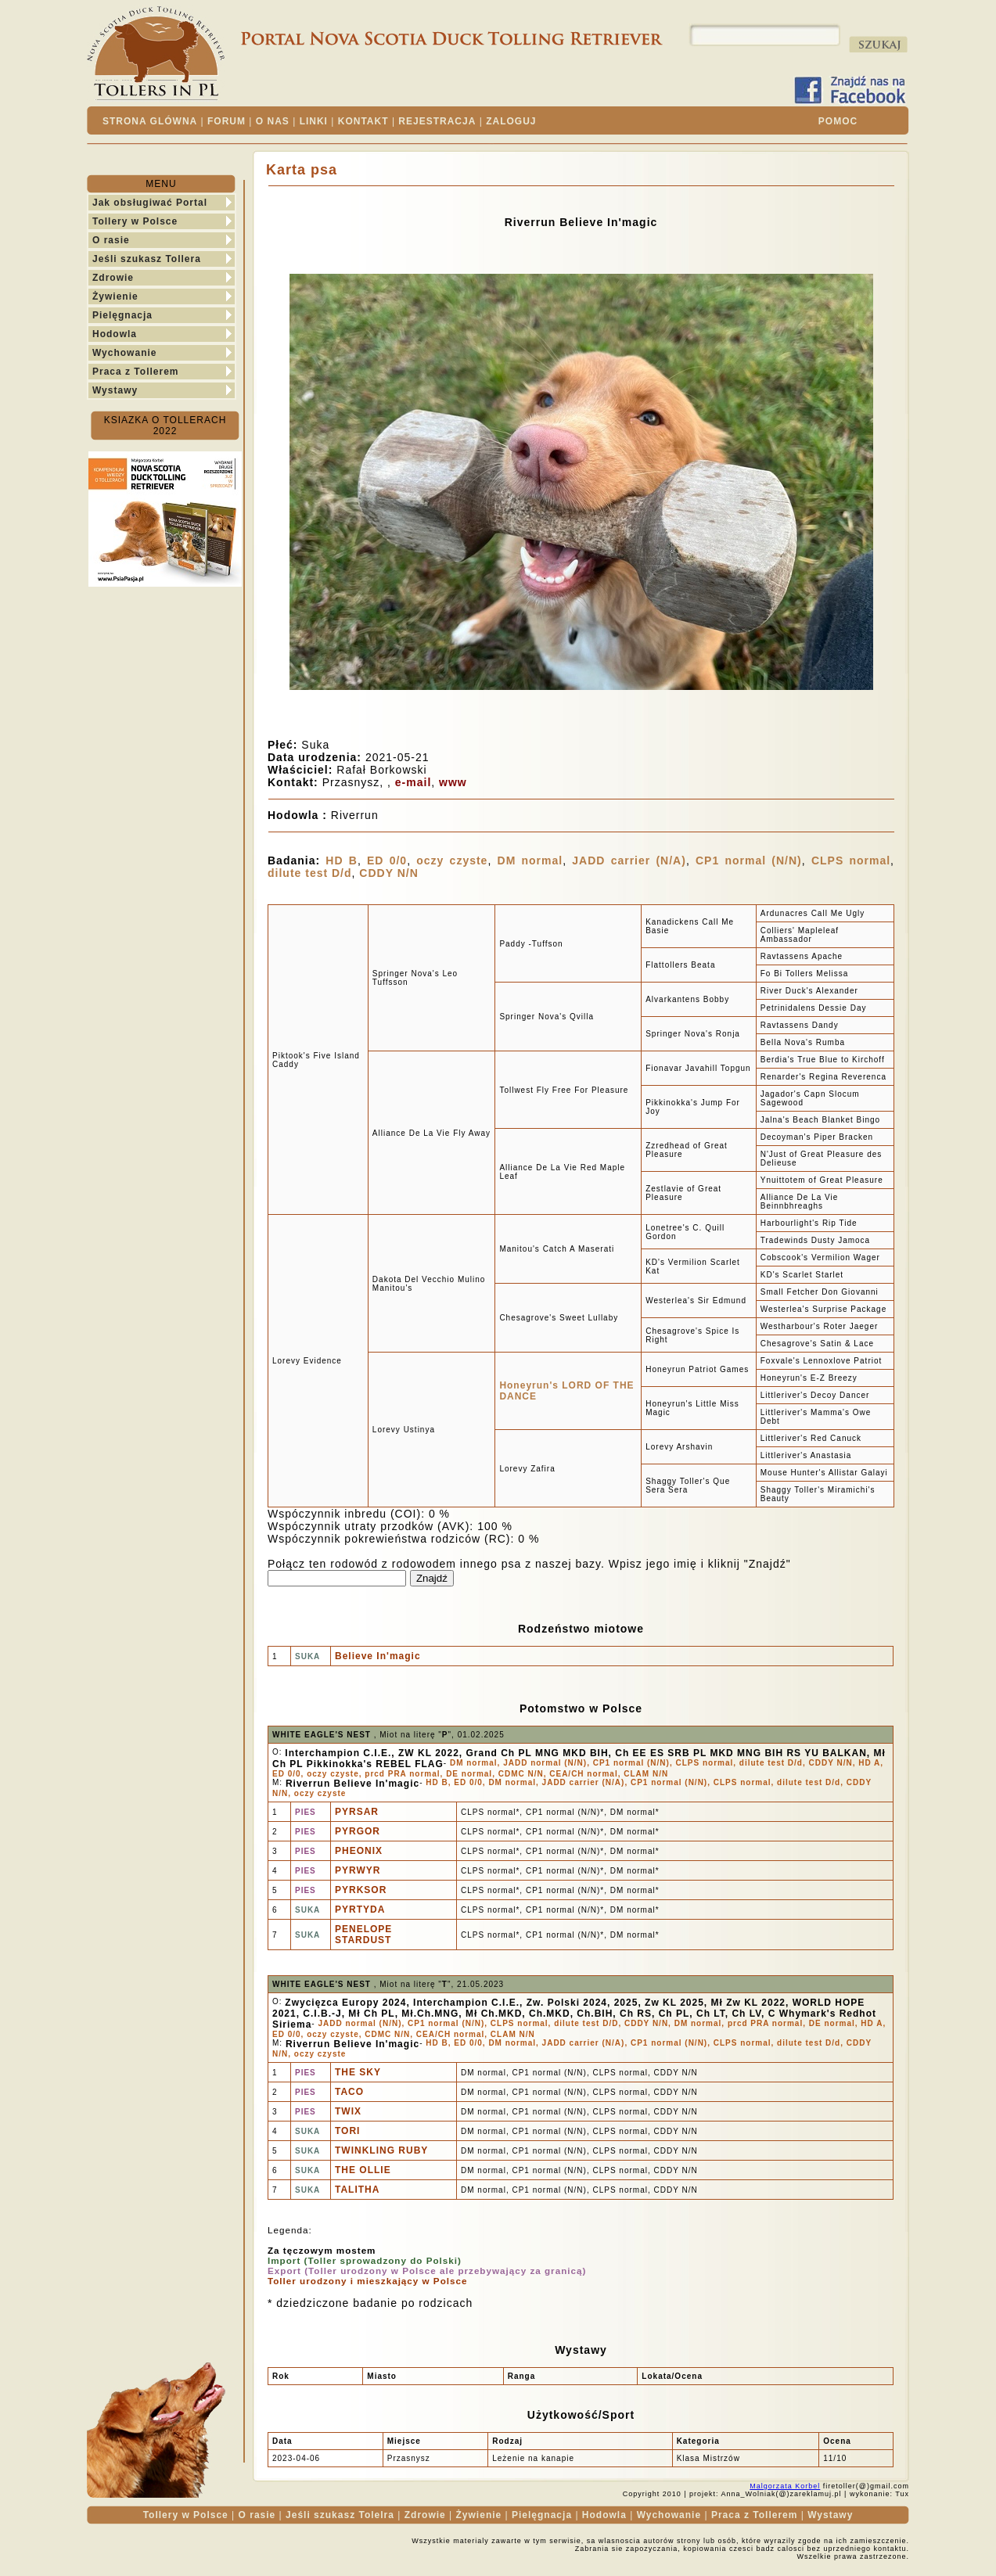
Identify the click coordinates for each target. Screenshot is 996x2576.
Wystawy (115, 390)
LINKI (314, 121)
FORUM (226, 121)
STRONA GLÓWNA (149, 121)
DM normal (530, 860)
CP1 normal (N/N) (749, 860)
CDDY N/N (388, 873)
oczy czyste (451, 860)
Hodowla (114, 334)
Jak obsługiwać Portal (149, 202)
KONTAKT (363, 121)
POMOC (838, 121)
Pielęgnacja (122, 315)
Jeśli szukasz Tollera (146, 258)
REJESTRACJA (437, 121)
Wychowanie (124, 352)
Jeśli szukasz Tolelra (340, 2515)
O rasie (111, 240)
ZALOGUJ (511, 121)
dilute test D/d (310, 873)
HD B (341, 860)
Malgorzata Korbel (785, 2486)
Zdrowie (113, 277)
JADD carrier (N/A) (629, 860)
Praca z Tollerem (135, 371)
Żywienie (115, 296)
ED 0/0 (387, 860)
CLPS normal (850, 860)
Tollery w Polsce (135, 221)
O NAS (272, 121)
